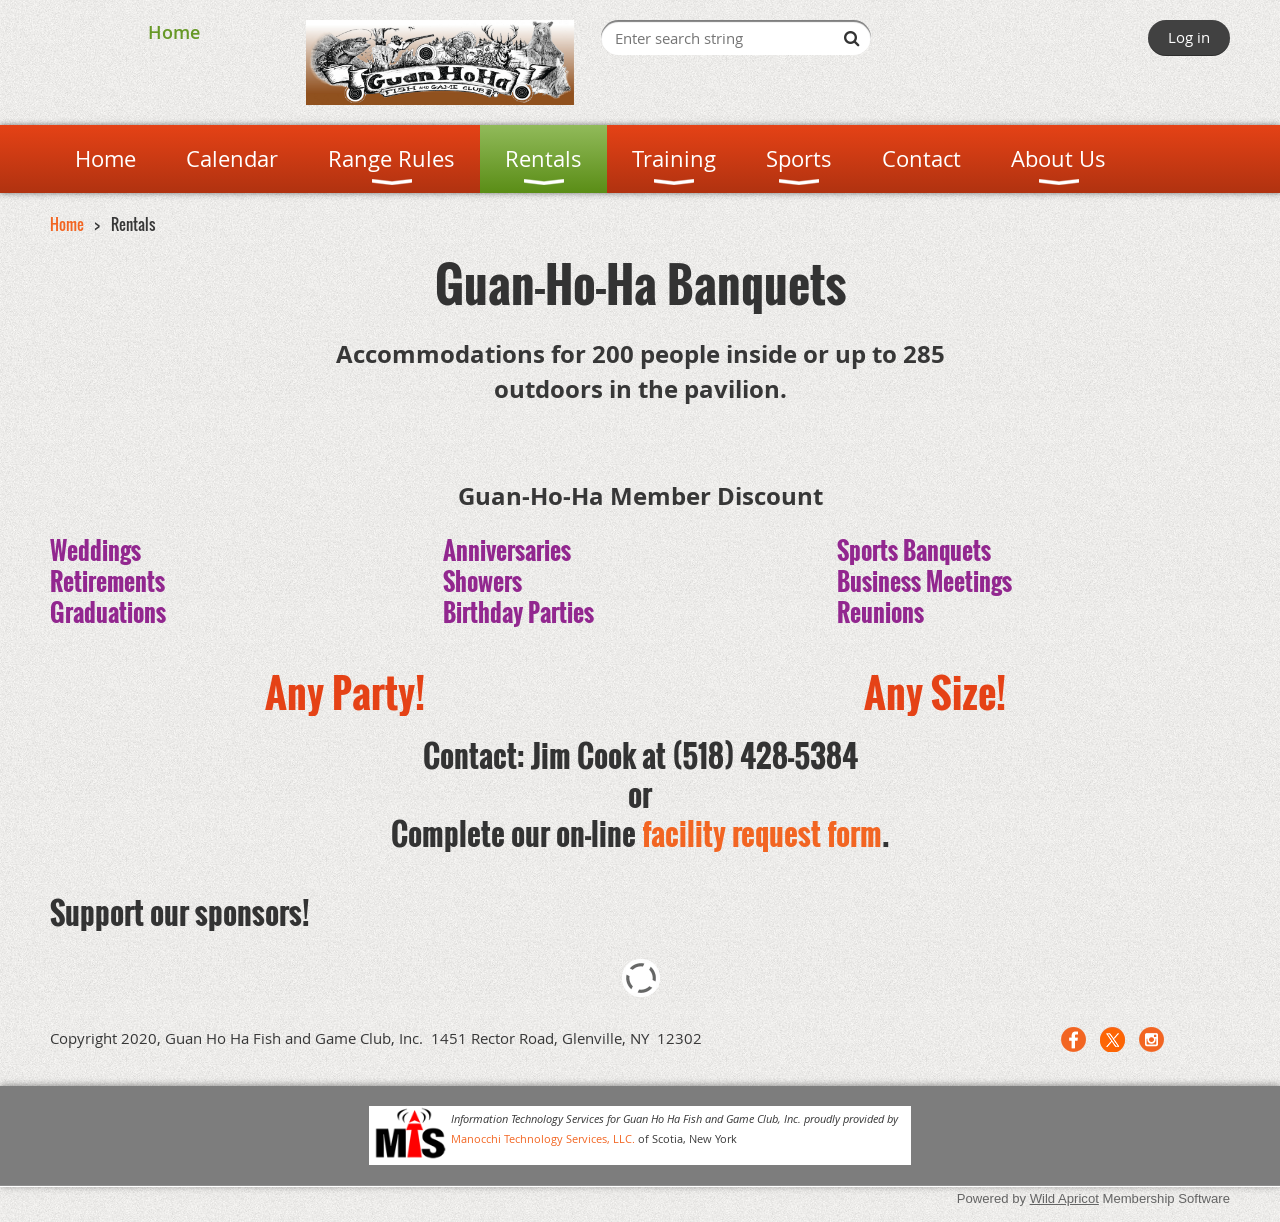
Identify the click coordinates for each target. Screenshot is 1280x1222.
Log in (1189, 37)
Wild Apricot (1064, 1198)
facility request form (762, 833)
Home (174, 32)
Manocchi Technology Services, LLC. (543, 1138)
